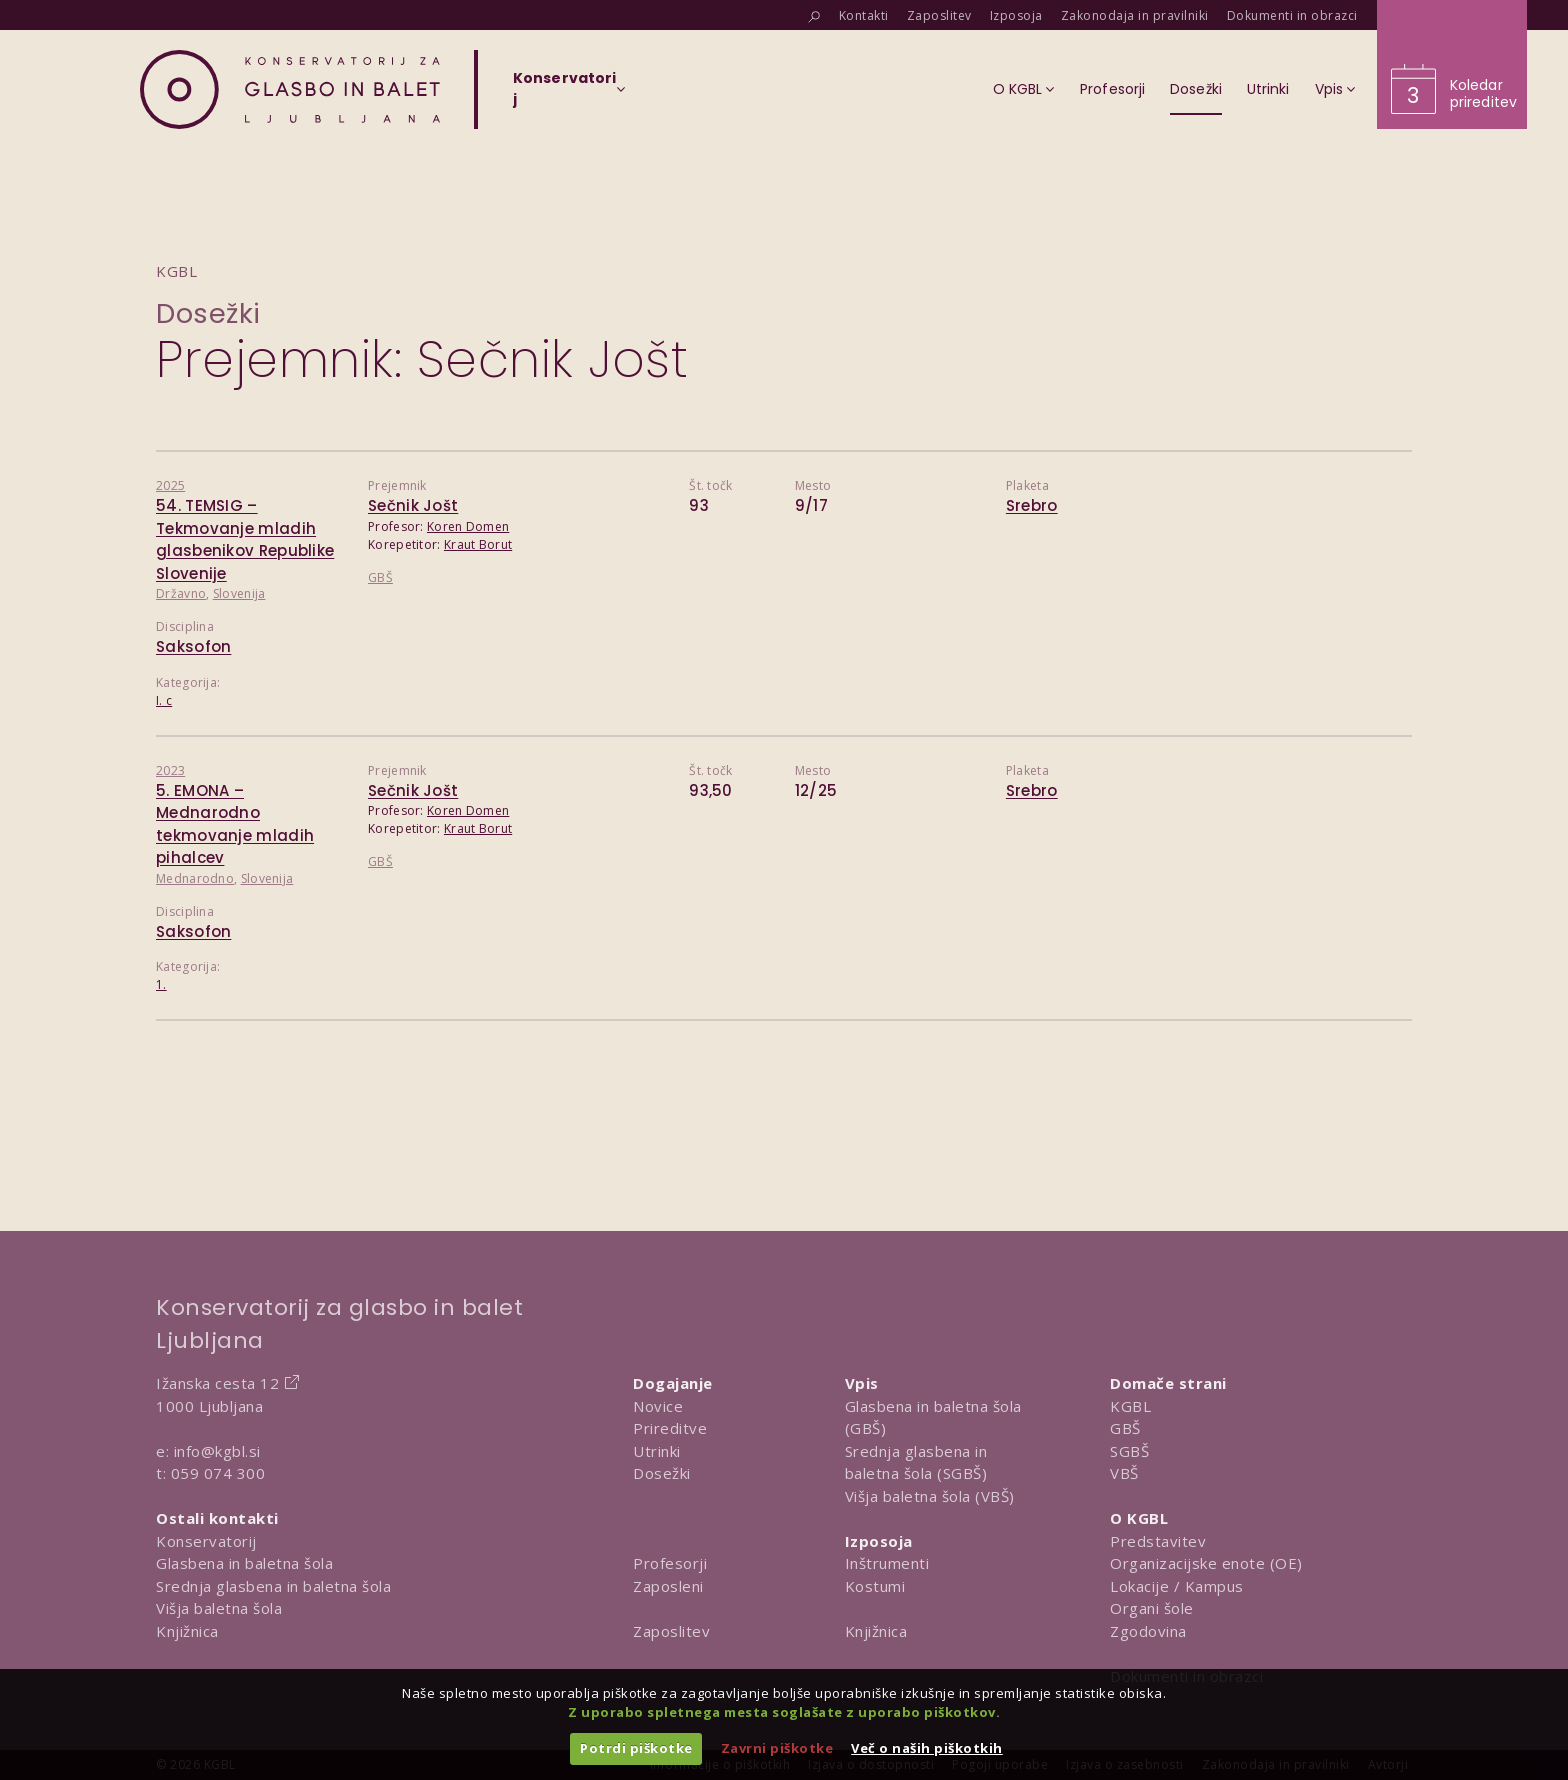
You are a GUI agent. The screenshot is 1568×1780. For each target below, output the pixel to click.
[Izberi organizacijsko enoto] (564, 95)
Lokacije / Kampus (1177, 1586)
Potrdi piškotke (636, 1748)
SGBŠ (1129, 1451)
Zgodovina (1148, 1631)
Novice (658, 1406)
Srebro (1032, 505)
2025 (170, 485)
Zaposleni (668, 1586)
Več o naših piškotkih (927, 1748)
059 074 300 (218, 1473)
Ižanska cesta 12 (217, 1383)
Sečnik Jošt (413, 505)
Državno (181, 593)
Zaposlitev (671, 1631)
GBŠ (380, 577)
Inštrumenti (887, 1563)
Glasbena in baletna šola (244, 1563)
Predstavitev (1158, 1541)
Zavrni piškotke (777, 1748)
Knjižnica (187, 1631)
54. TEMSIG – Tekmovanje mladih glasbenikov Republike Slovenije (245, 539)
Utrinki (657, 1451)
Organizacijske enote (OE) (1206, 1563)
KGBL (1130, 1406)
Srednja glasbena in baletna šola (273, 1586)
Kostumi (875, 1586)
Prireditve (670, 1428)
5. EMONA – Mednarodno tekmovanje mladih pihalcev (235, 824)
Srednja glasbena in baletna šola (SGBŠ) (916, 1462)
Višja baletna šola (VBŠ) (930, 1496)
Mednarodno (195, 878)
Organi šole (1152, 1608)
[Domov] (290, 89)
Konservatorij (206, 1541)
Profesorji (670, 1563)
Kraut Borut (478, 544)
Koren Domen (468, 526)
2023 (170, 770)
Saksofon (193, 646)
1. (161, 984)
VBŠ (1124, 1473)
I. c (164, 700)
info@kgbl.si (217, 1451)
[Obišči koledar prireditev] (1452, 64)
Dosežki (208, 313)
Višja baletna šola (219, 1608)
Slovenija (239, 593)
